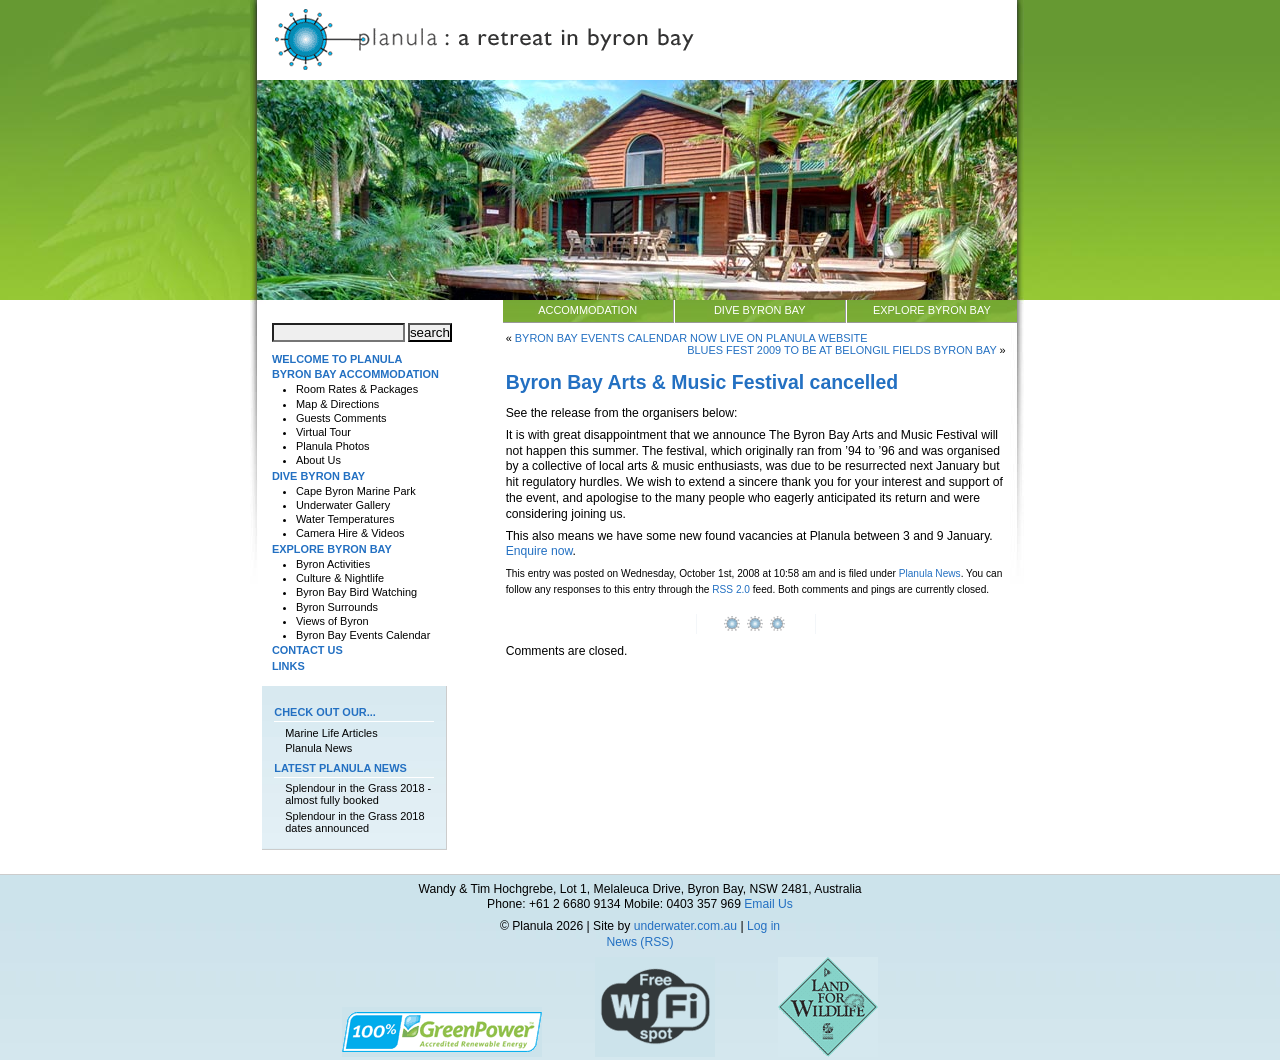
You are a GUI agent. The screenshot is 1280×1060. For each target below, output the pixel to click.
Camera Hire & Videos (350, 533)
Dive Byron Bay (760, 310)
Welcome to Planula (337, 359)
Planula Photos (333, 446)
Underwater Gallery (343, 505)
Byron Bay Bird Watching (356, 592)
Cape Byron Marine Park (356, 491)
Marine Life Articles (331, 733)
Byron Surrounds (337, 607)
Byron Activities (333, 564)
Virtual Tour (323, 432)
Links (288, 666)
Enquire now (539, 551)
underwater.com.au (685, 926)
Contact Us (307, 650)
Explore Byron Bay (932, 310)
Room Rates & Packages (357, 389)
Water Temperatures (345, 519)
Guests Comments (341, 418)
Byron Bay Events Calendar (363, 635)
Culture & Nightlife (340, 578)
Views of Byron (332, 621)
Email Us (768, 904)
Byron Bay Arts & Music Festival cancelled (702, 382)
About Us (318, 460)
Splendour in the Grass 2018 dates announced (354, 822)
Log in (763, 926)
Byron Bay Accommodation (355, 374)
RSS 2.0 (731, 589)
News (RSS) (640, 942)
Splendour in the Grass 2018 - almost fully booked (358, 794)
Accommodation (587, 310)
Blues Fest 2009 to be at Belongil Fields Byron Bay (841, 350)
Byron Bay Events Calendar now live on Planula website (691, 338)
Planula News (930, 573)
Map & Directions (337, 404)
